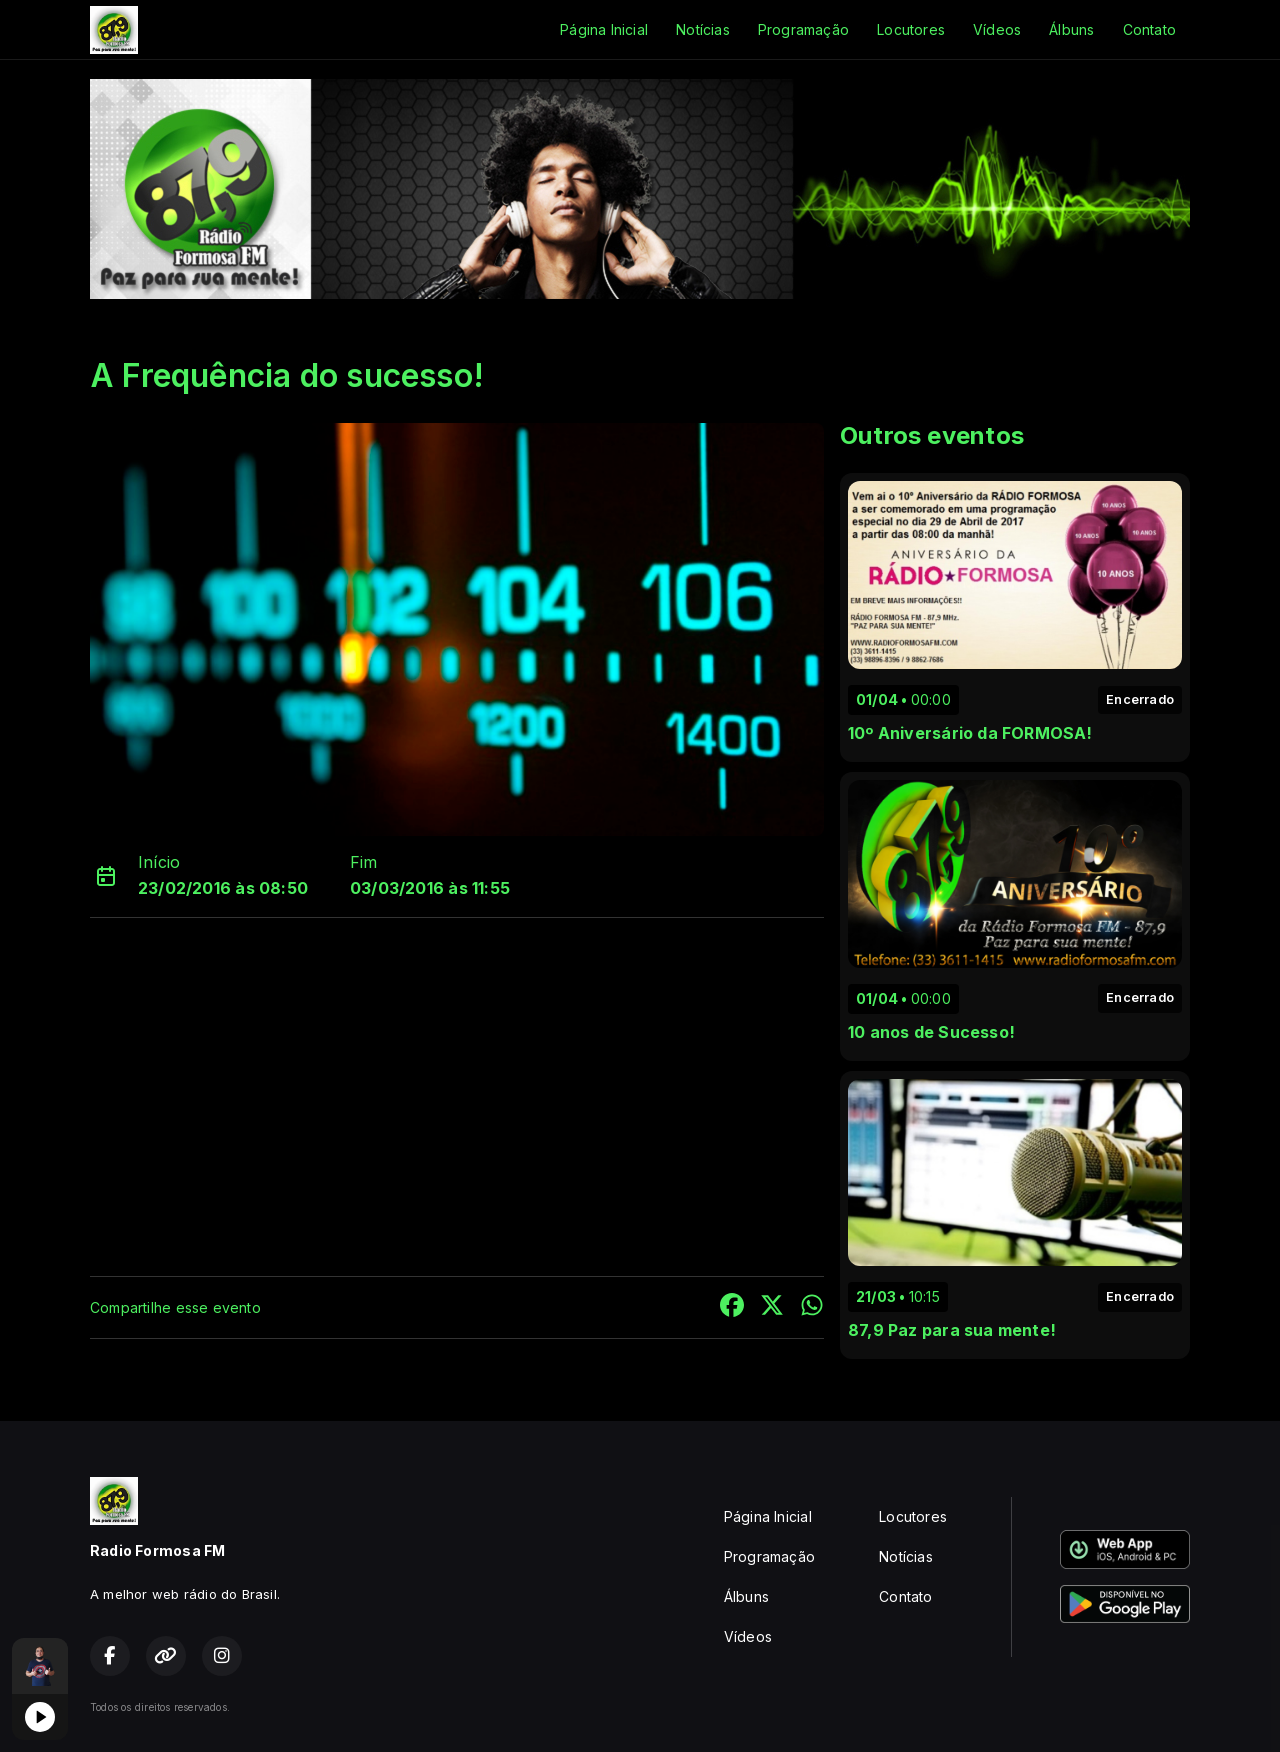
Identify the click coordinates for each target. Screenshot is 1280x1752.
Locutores (911, 29)
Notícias (703, 29)
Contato (1149, 29)
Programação (803, 29)
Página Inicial (604, 29)
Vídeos (997, 29)
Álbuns (1071, 29)
